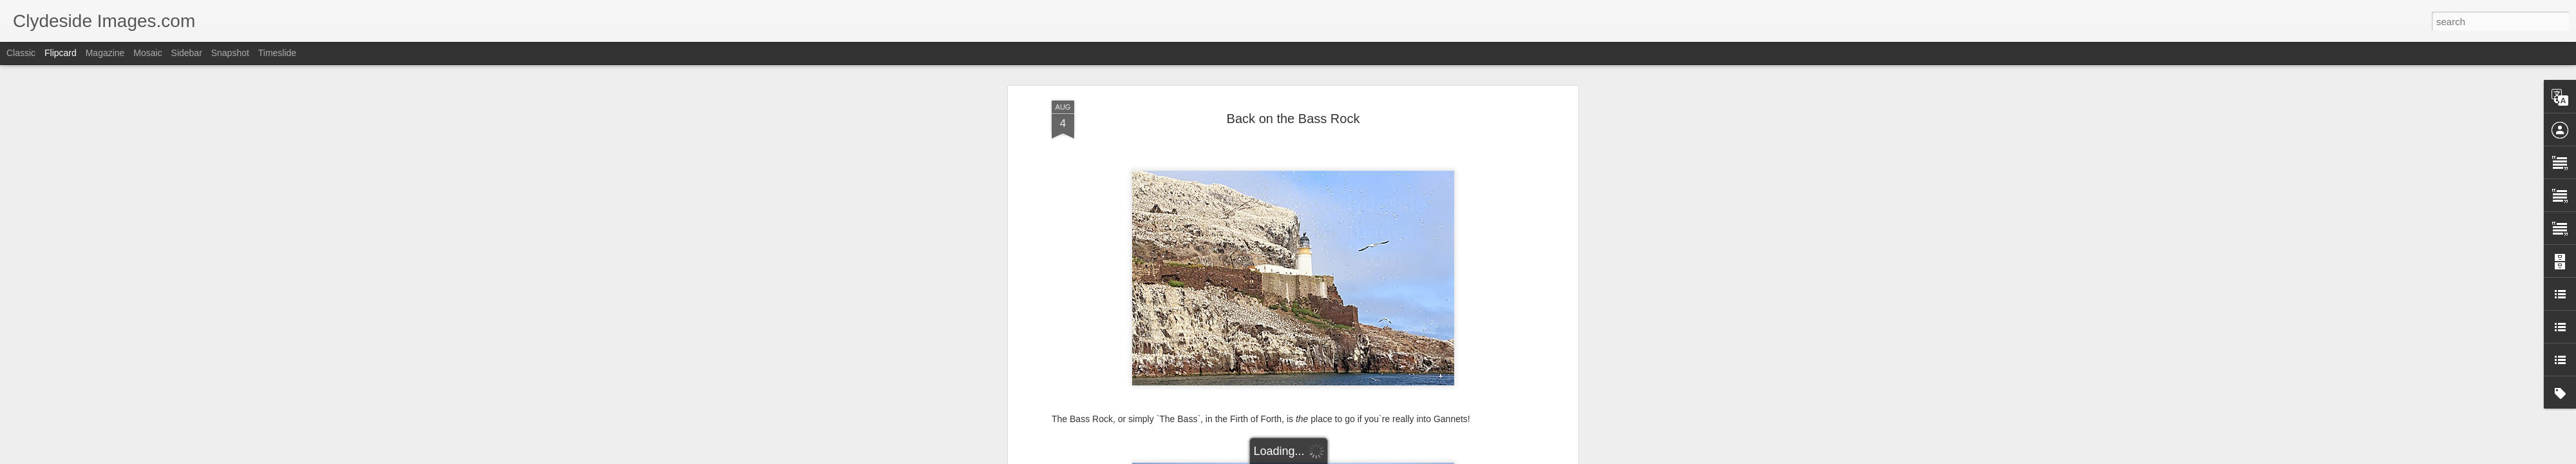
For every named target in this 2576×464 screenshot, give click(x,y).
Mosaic (147, 53)
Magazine (105, 53)
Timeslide (277, 53)
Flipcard (60, 53)
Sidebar (186, 53)
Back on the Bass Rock (1293, 118)
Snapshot (230, 53)
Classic (20, 53)
